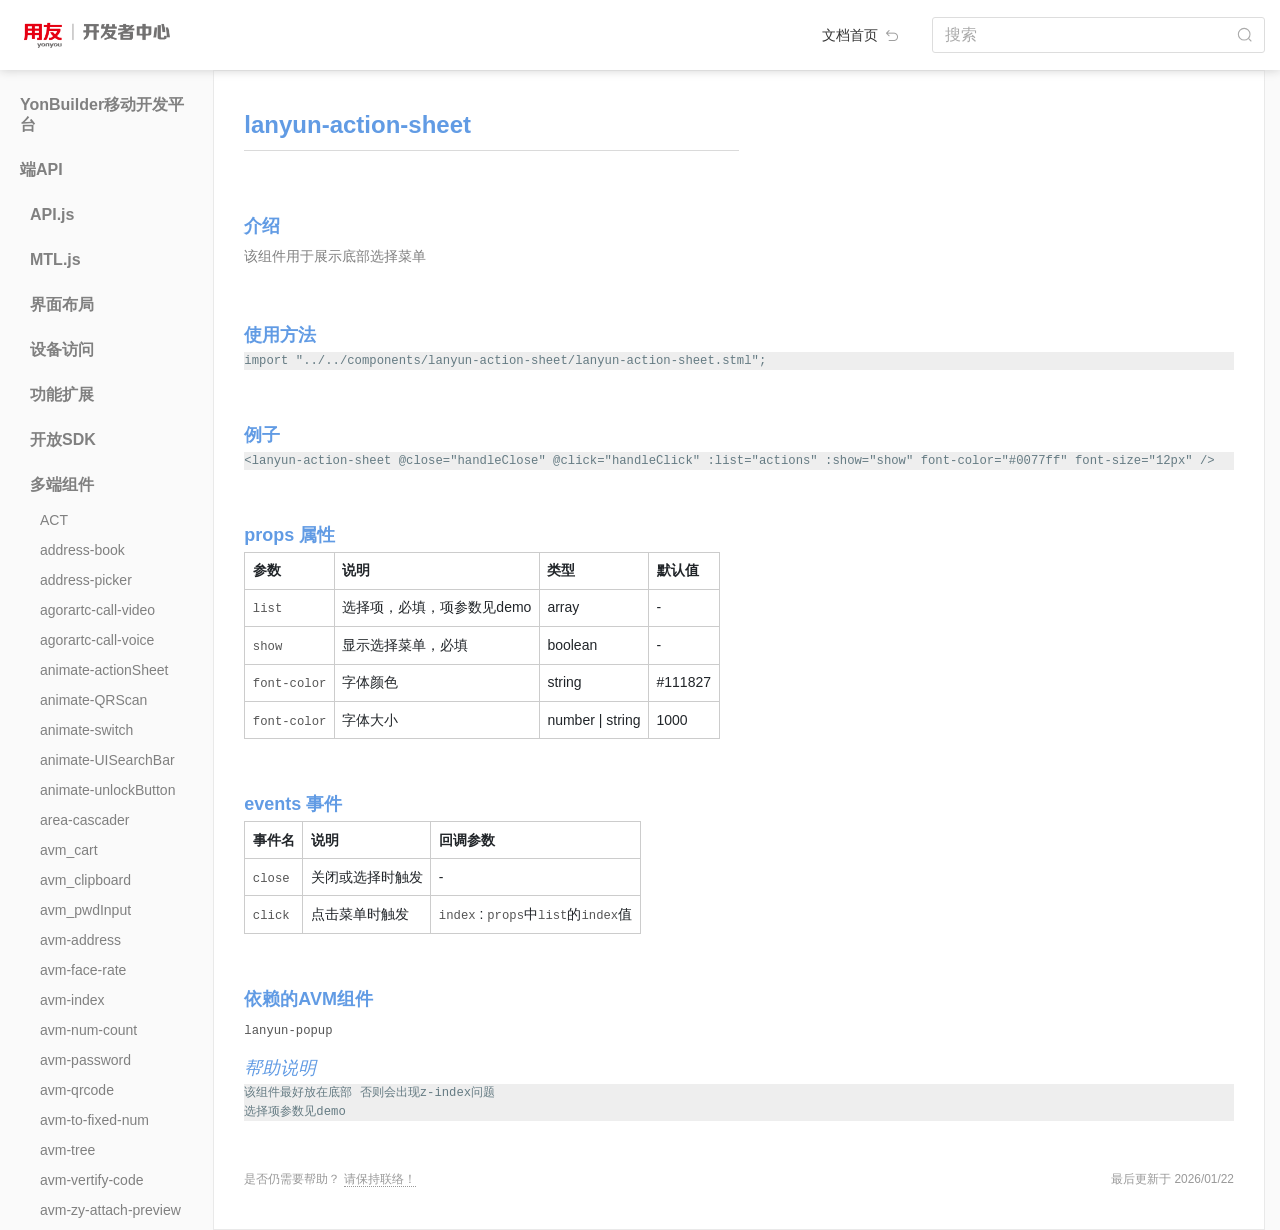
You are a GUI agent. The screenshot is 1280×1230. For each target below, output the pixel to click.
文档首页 (862, 35)
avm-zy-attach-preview (110, 1210)
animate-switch (86, 730)
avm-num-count (88, 1030)
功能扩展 (62, 394)
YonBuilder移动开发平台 (102, 114)
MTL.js (55, 259)
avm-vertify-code (91, 1180)
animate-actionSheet (104, 670)
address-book (82, 550)
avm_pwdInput (85, 910)
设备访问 (62, 349)
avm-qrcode (77, 1090)
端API (41, 169)
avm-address (80, 940)
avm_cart (69, 850)
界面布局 (62, 304)
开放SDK (63, 439)
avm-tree (67, 1150)
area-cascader (85, 820)
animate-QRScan (93, 700)
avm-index (72, 1000)
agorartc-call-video (97, 610)
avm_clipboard (85, 880)
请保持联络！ (380, 1179)
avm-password (85, 1060)
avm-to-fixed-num (94, 1120)
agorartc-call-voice (97, 640)
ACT (54, 520)
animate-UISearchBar (107, 760)
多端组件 (62, 484)
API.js (52, 214)
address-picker (86, 580)
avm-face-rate (83, 970)
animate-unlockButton (107, 790)
